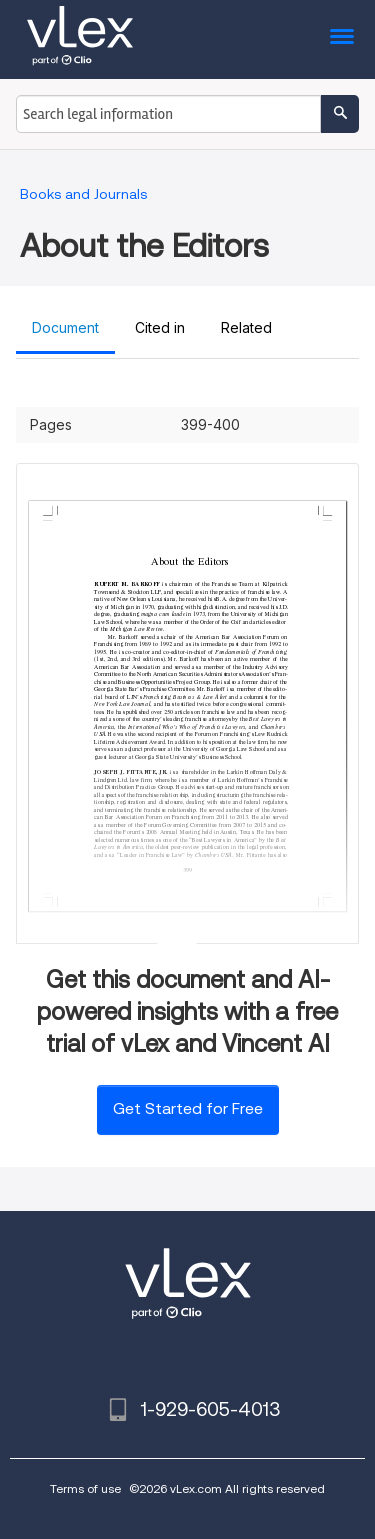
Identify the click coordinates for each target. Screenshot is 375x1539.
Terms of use (85, 1488)
